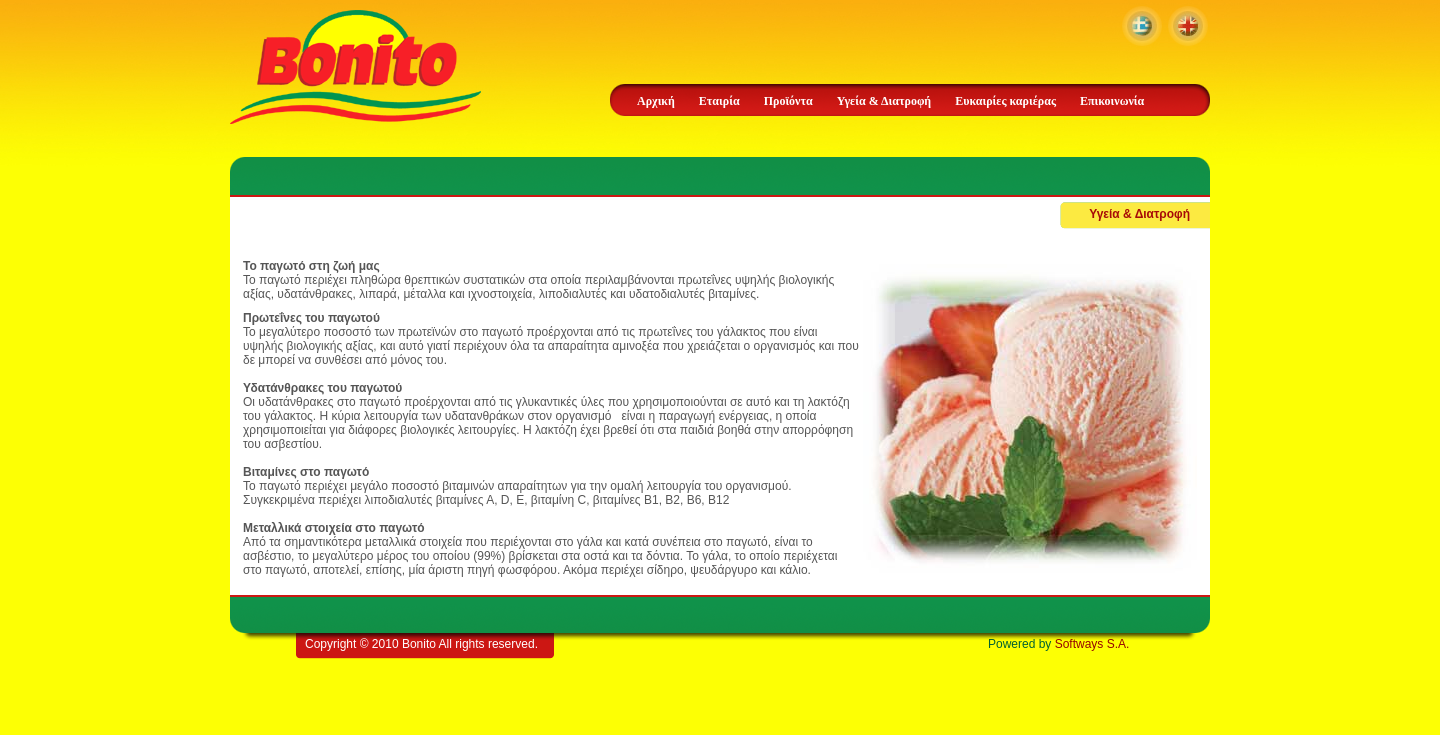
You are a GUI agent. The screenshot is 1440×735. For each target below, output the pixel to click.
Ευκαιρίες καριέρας (1005, 101)
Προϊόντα (788, 101)
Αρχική (656, 101)
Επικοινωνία (1112, 101)
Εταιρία (719, 101)
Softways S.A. (1092, 644)
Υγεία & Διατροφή (884, 101)
